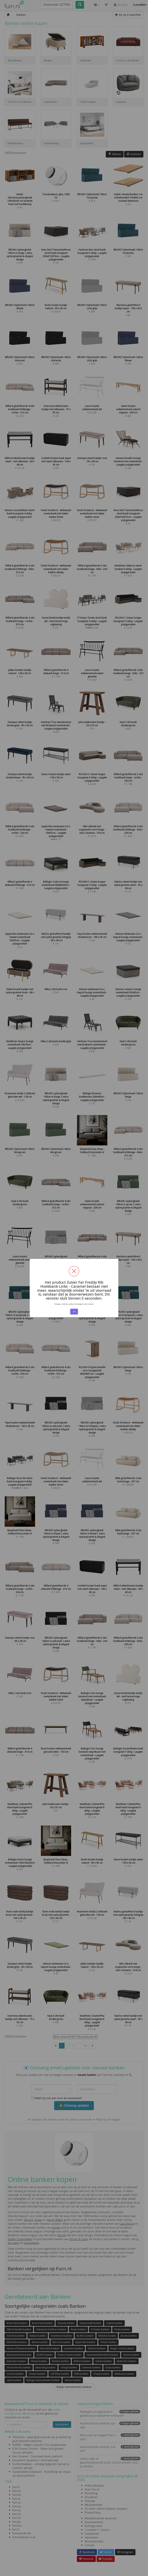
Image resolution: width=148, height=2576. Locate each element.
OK (74, 1311)
